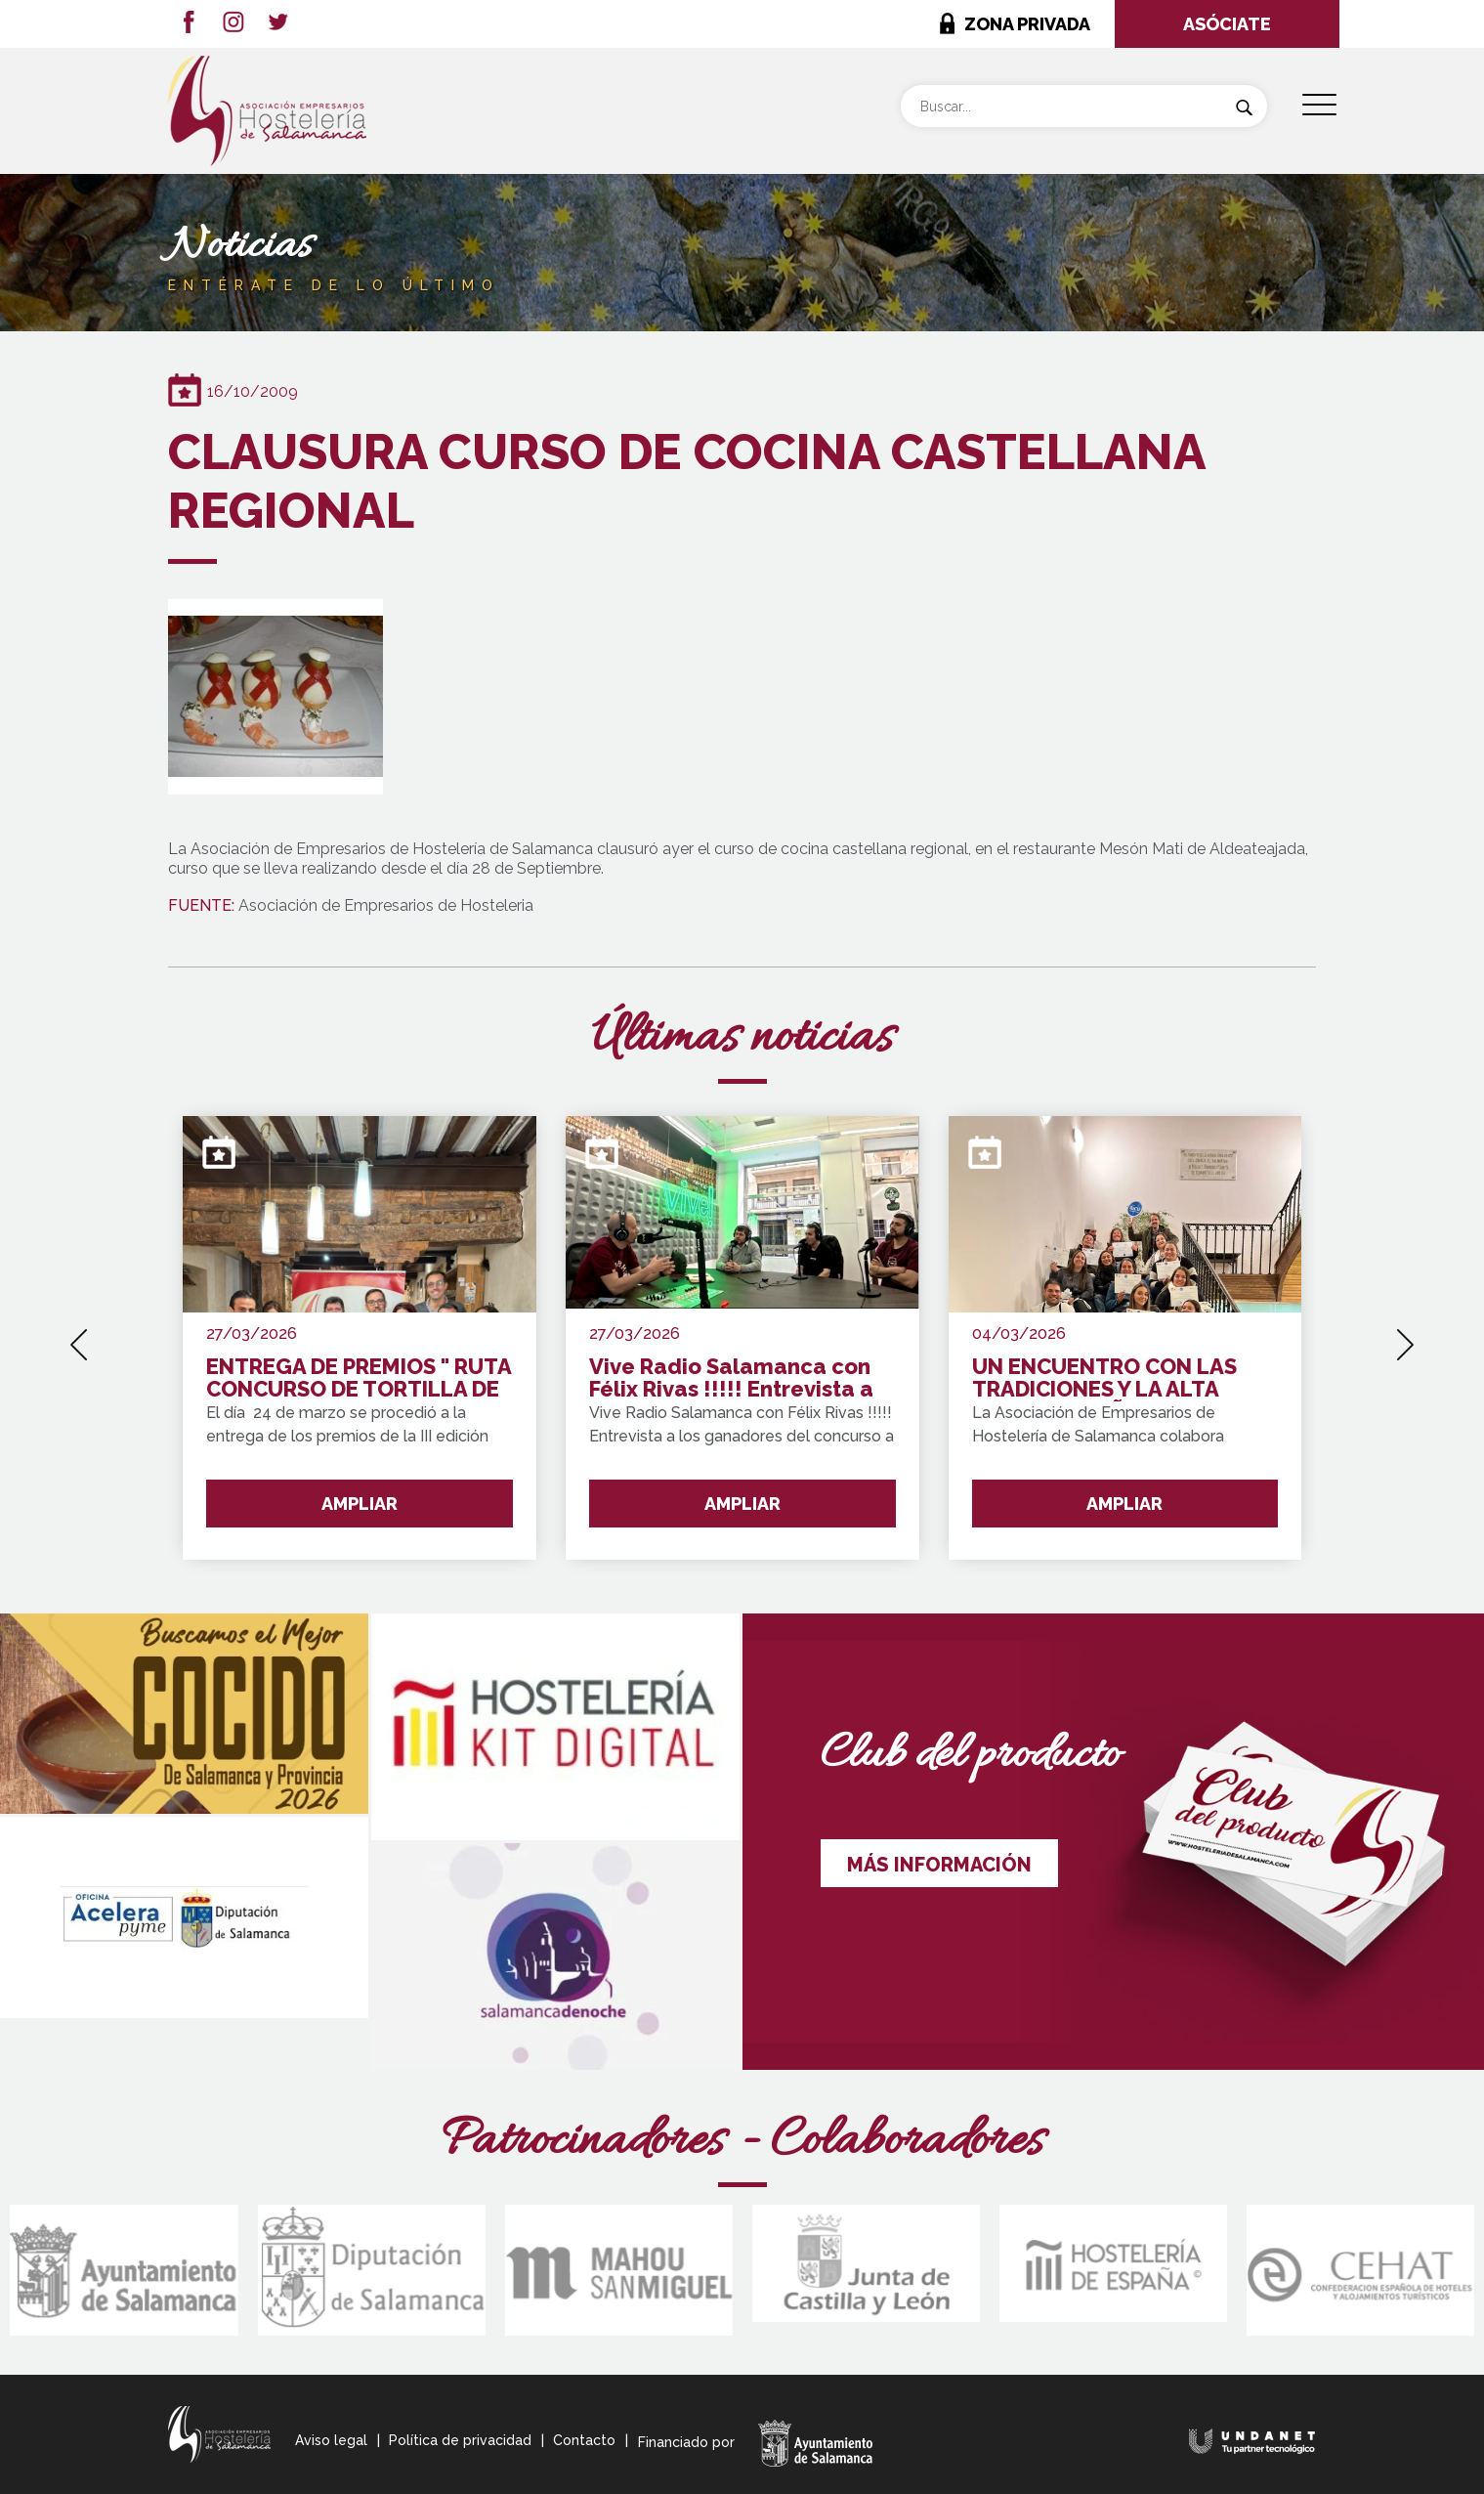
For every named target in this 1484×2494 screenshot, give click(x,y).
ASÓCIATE (1227, 24)
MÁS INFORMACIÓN (939, 1864)
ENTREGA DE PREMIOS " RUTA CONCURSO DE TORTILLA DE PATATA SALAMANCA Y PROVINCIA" (358, 1378)
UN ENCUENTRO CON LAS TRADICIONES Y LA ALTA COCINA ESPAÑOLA (1104, 1378)
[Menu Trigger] (1319, 105)
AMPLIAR (359, 1503)
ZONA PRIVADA (1027, 24)
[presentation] (78, 1338)
